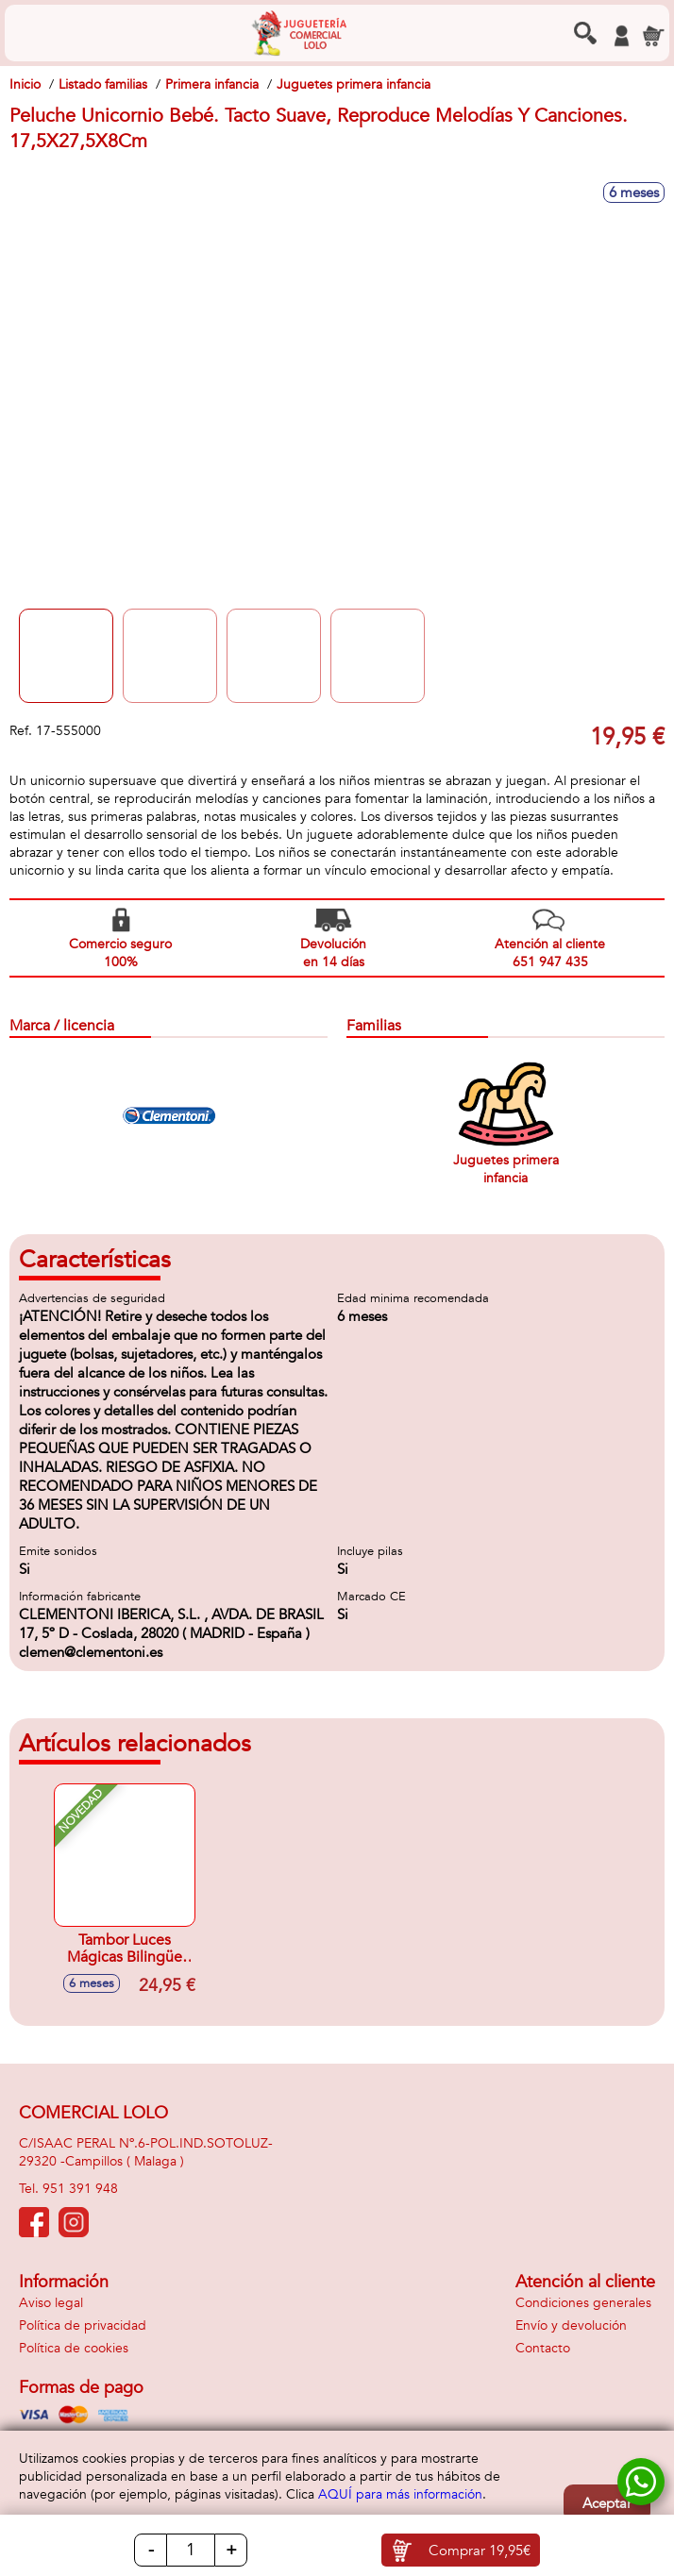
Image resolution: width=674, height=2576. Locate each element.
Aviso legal (51, 2303)
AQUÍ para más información (400, 2494)
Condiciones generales (583, 2303)
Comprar (480, 2550)
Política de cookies (73, 2348)
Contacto (542, 2348)
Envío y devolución (571, 2325)
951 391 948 (80, 2189)
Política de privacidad (82, 2325)
